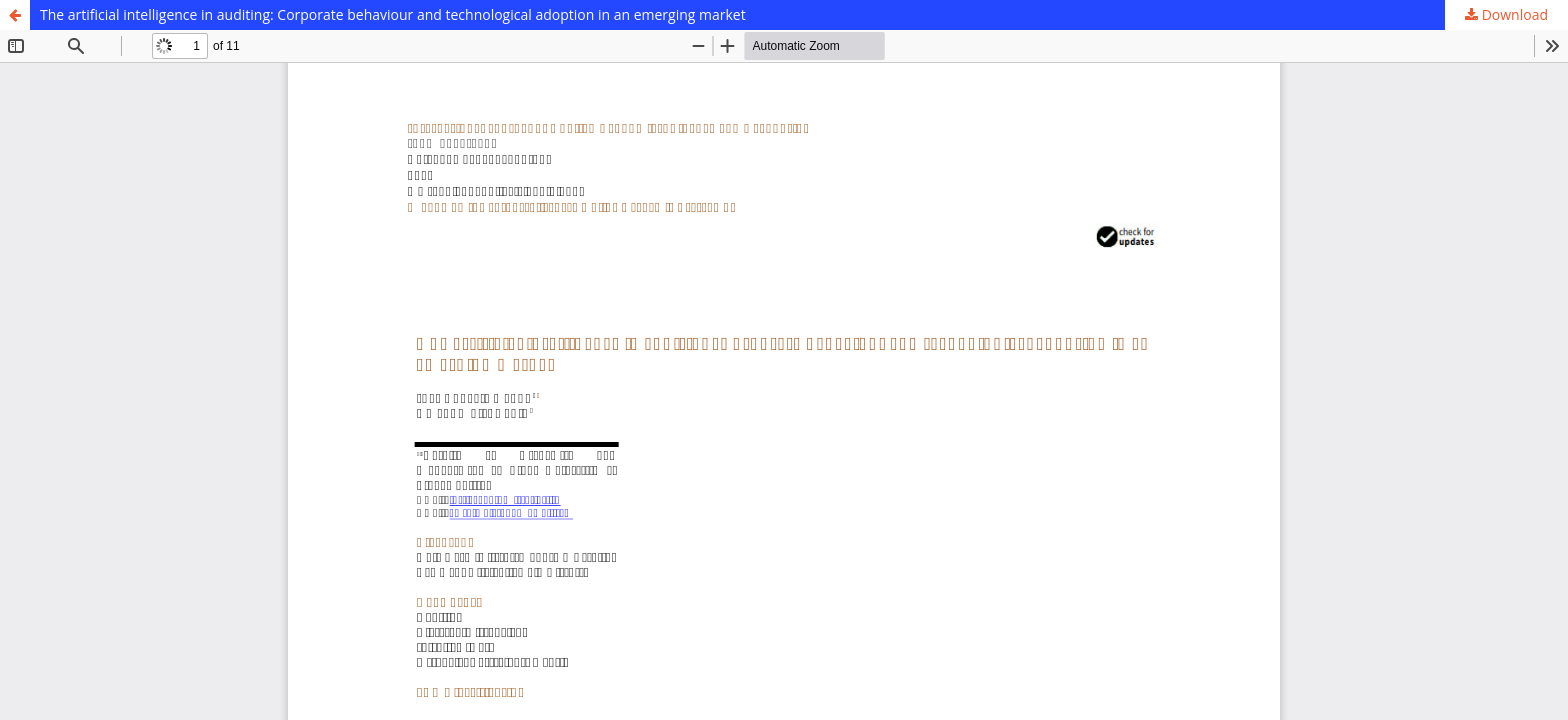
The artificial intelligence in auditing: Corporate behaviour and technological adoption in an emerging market (393, 14)
